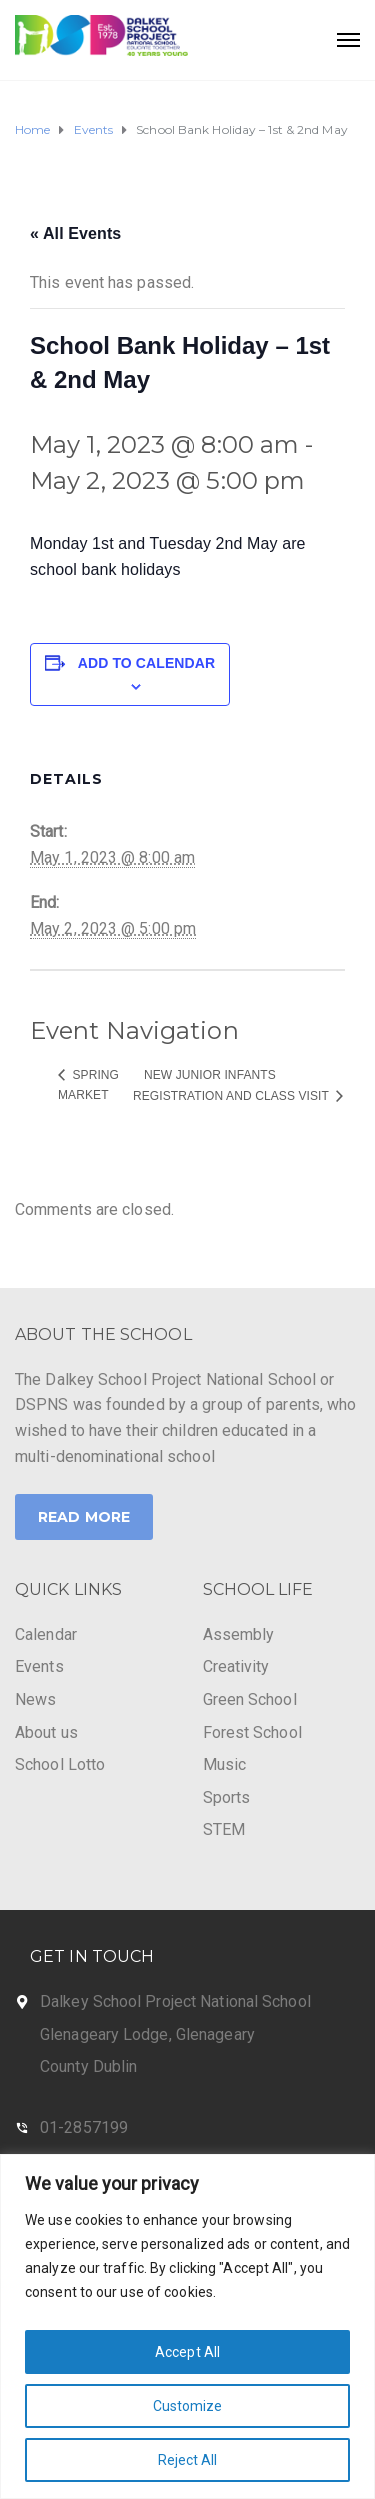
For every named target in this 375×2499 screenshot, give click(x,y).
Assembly (239, 1634)
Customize (188, 2406)
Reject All (188, 2460)
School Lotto (60, 1764)
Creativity (236, 1666)
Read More (84, 1517)
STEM (224, 1829)
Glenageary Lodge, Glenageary (147, 2034)
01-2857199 (84, 2127)
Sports (227, 1797)
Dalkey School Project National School (175, 2001)
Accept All (187, 2352)
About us (46, 1732)
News (35, 1699)
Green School (250, 1699)
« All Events (75, 233)
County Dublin (88, 2066)
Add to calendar (146, 663)
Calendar (46, 1634)
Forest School (252, 1732)
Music (225, 1764)
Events (39, 1666)
